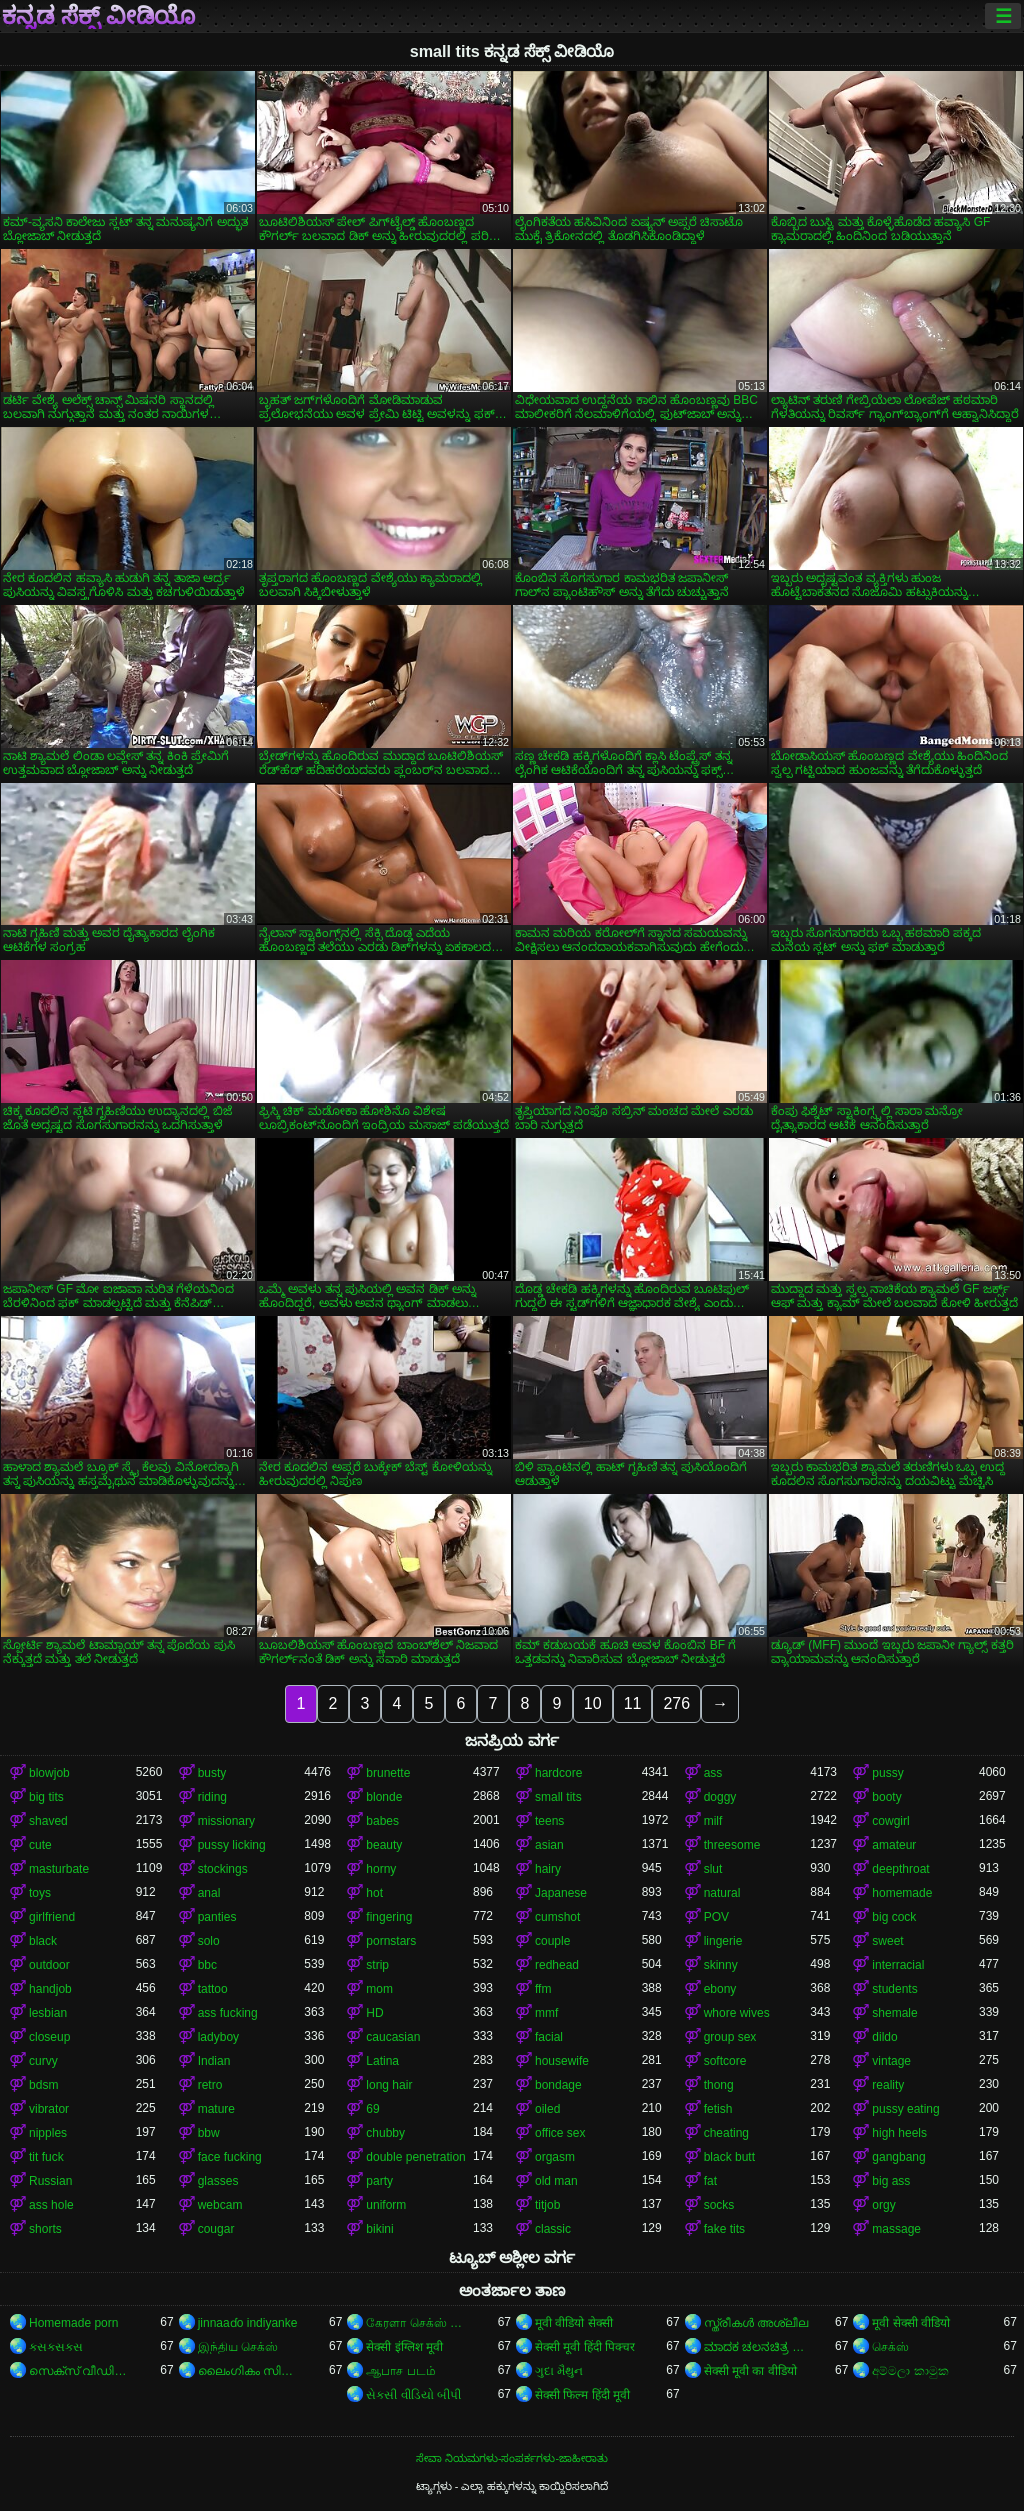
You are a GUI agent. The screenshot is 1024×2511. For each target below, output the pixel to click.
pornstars (391, 1941)
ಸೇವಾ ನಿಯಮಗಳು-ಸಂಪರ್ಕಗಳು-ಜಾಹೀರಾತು (512, 2458)
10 (593, 1703)
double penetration (415, 2157)
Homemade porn (73, 2323)
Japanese (561, 1893)
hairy (548, 1869)
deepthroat (900, 1869)
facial (549, 2037)
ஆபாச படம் (400, 2371)
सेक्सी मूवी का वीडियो (750, 2371)
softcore (725, 2061)
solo (209, 1941)
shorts (45, 2229)
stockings (223, 1869)
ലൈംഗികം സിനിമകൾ (251, 2371)
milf (713, 1821)
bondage (558, 2085)
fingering (389, 1917)
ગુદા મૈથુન (559, 2371)
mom (379, 1989)
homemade (902, 1893)
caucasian (393, 2037)
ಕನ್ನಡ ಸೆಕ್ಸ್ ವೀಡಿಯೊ (98, 16)
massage (896, 2229)
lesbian (48, 2013)
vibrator (49, 2109)
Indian (214, 2061)
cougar (216, 2229)
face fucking (230, 2157)
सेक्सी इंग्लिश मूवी (404, 2347)
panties (217, 1917)
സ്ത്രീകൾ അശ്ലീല (756, 2323)
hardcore (558, 1773)
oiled (547, 2109)
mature (216, 2109)
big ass (891, 2181)
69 (372, 2109)
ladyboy (218, 2037)
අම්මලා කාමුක (910, 2371)
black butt (729, 2157)
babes (382, 1821)
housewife (562, 2061)
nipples (48, 2133)
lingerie (723, 1941)
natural (722, 1893)
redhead (557, 1965)
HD (374, 2013)
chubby (385, 2133)
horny (381, 1869)
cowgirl (890, 1821)
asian (549, 1845)
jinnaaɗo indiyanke (248, 2323)
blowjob (49, 1773)
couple (552, 1941)
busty (212, 1773)
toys (40, 1893)
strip (377, 1965)
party (379, 2181)
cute (40, 1845)
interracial (898, 1965)
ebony (720, 1989)
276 (676, 1703)
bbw (209, 2133)
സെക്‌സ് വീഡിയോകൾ (82, 2371)
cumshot (557, 1917)
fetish (718, 2109)
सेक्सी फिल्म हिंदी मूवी (582, 2395)
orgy (883, 2205)
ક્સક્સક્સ (56, 2347)
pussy (887, 1773)
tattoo (213, 1989)
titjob (547, 2205)
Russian (50, 2181)
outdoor (49, 1965)
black (43, 1941)
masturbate (59, 1869)
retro (210, 2085)
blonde (384, 1797)
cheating (726, 2133)
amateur (894, 1845)
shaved (48, 1821)
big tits (46, 1797)
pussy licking (232, 1845)
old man (556, 2181)
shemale (894, 2013)
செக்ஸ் (890, 2347)
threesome (732, 1845)
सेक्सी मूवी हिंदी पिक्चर (585, 2347)
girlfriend (52, 1917)
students (894, 1989)
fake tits (724, 2229)
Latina (382, 2061)
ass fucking (228, 2013)
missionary (226, 1821)
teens (549, 1821)
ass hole (51, 2205)
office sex (560, 2133)
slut (713, 1869)
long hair (389, 2085)
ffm (543, 1989)
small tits (558, 1797)
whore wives (737, 2013)
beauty (384, 1845)
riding (212, 1797)
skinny (721, 1965)
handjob (50, 1989)
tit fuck (46, 2157)
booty (886, 1797)
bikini (379, 2229)
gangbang (898, 2157)
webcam (220, 2205)
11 (633, 1703)
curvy (43, 2061)
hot (374, 1893)
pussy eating (905, 2109)
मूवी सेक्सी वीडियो (911, 2323)
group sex (730, 2037)
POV (716, 1917)
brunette (388, 1773)
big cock (894, 1917)
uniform (386, 2205)
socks (719, 2205)
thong (719, 2085)
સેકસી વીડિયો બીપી (413, 2395)
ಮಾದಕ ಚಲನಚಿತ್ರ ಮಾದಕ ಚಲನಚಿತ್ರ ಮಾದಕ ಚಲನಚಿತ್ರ (757, 2347)
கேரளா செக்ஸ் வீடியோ (419, 2323)
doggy (720, 1797)
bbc (207, 1965)
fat (710, 2181)
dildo (884, 2037)
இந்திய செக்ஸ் (238, 2347)
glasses (218, 2181)
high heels (899, 2133)
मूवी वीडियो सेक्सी (574, 2323)
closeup (49, 2037)
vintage (891, 2061)
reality (888, 2085)
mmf (546, 2013)
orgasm (555, 2157)
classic (553, 2229)
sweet (887, 1941)
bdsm (43, 2085)
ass (713, 1773)
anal (209, 1893)
